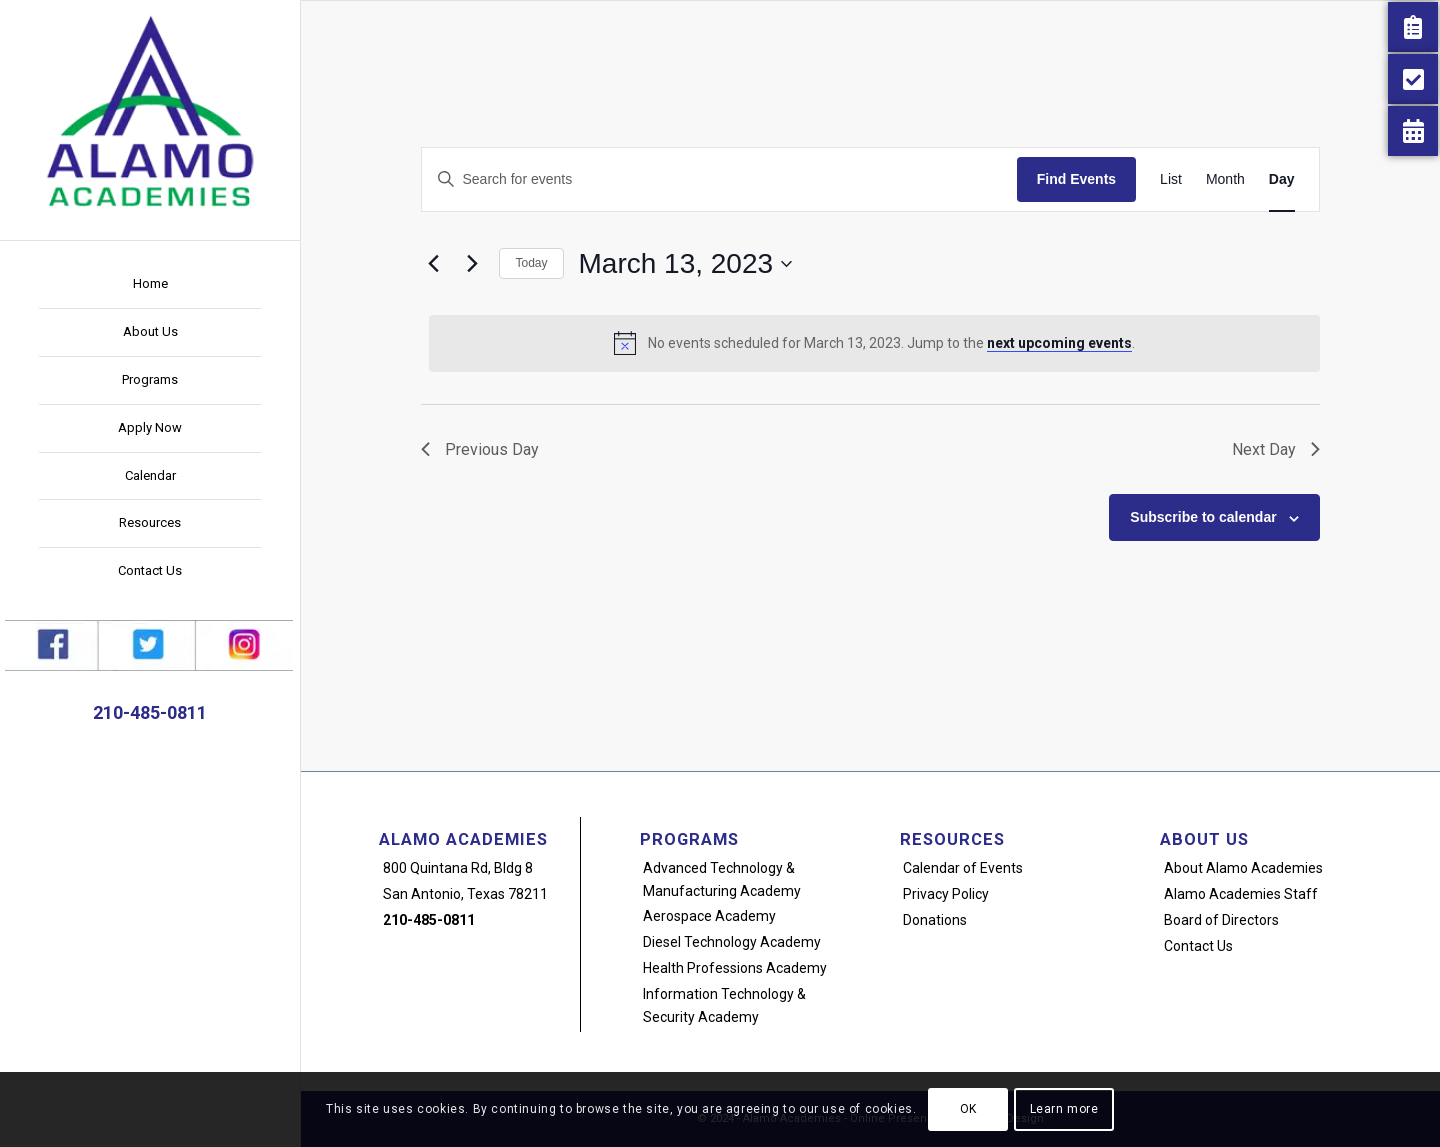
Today (531, 263)
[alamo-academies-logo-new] (150, 110)
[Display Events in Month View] (1225, 179)
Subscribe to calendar (1203, 517)
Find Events (1076, 179)
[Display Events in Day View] (1282, 179)
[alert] (874, 343)
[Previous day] (433, 264)
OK (968, 1109)
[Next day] (472, 264)
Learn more (1064, 1109)
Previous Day (480, 449)
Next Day (1276, 449)
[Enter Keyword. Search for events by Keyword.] (719, 179)
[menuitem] (150, 285)
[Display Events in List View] (1171, 179)
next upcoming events (1059, 343)
